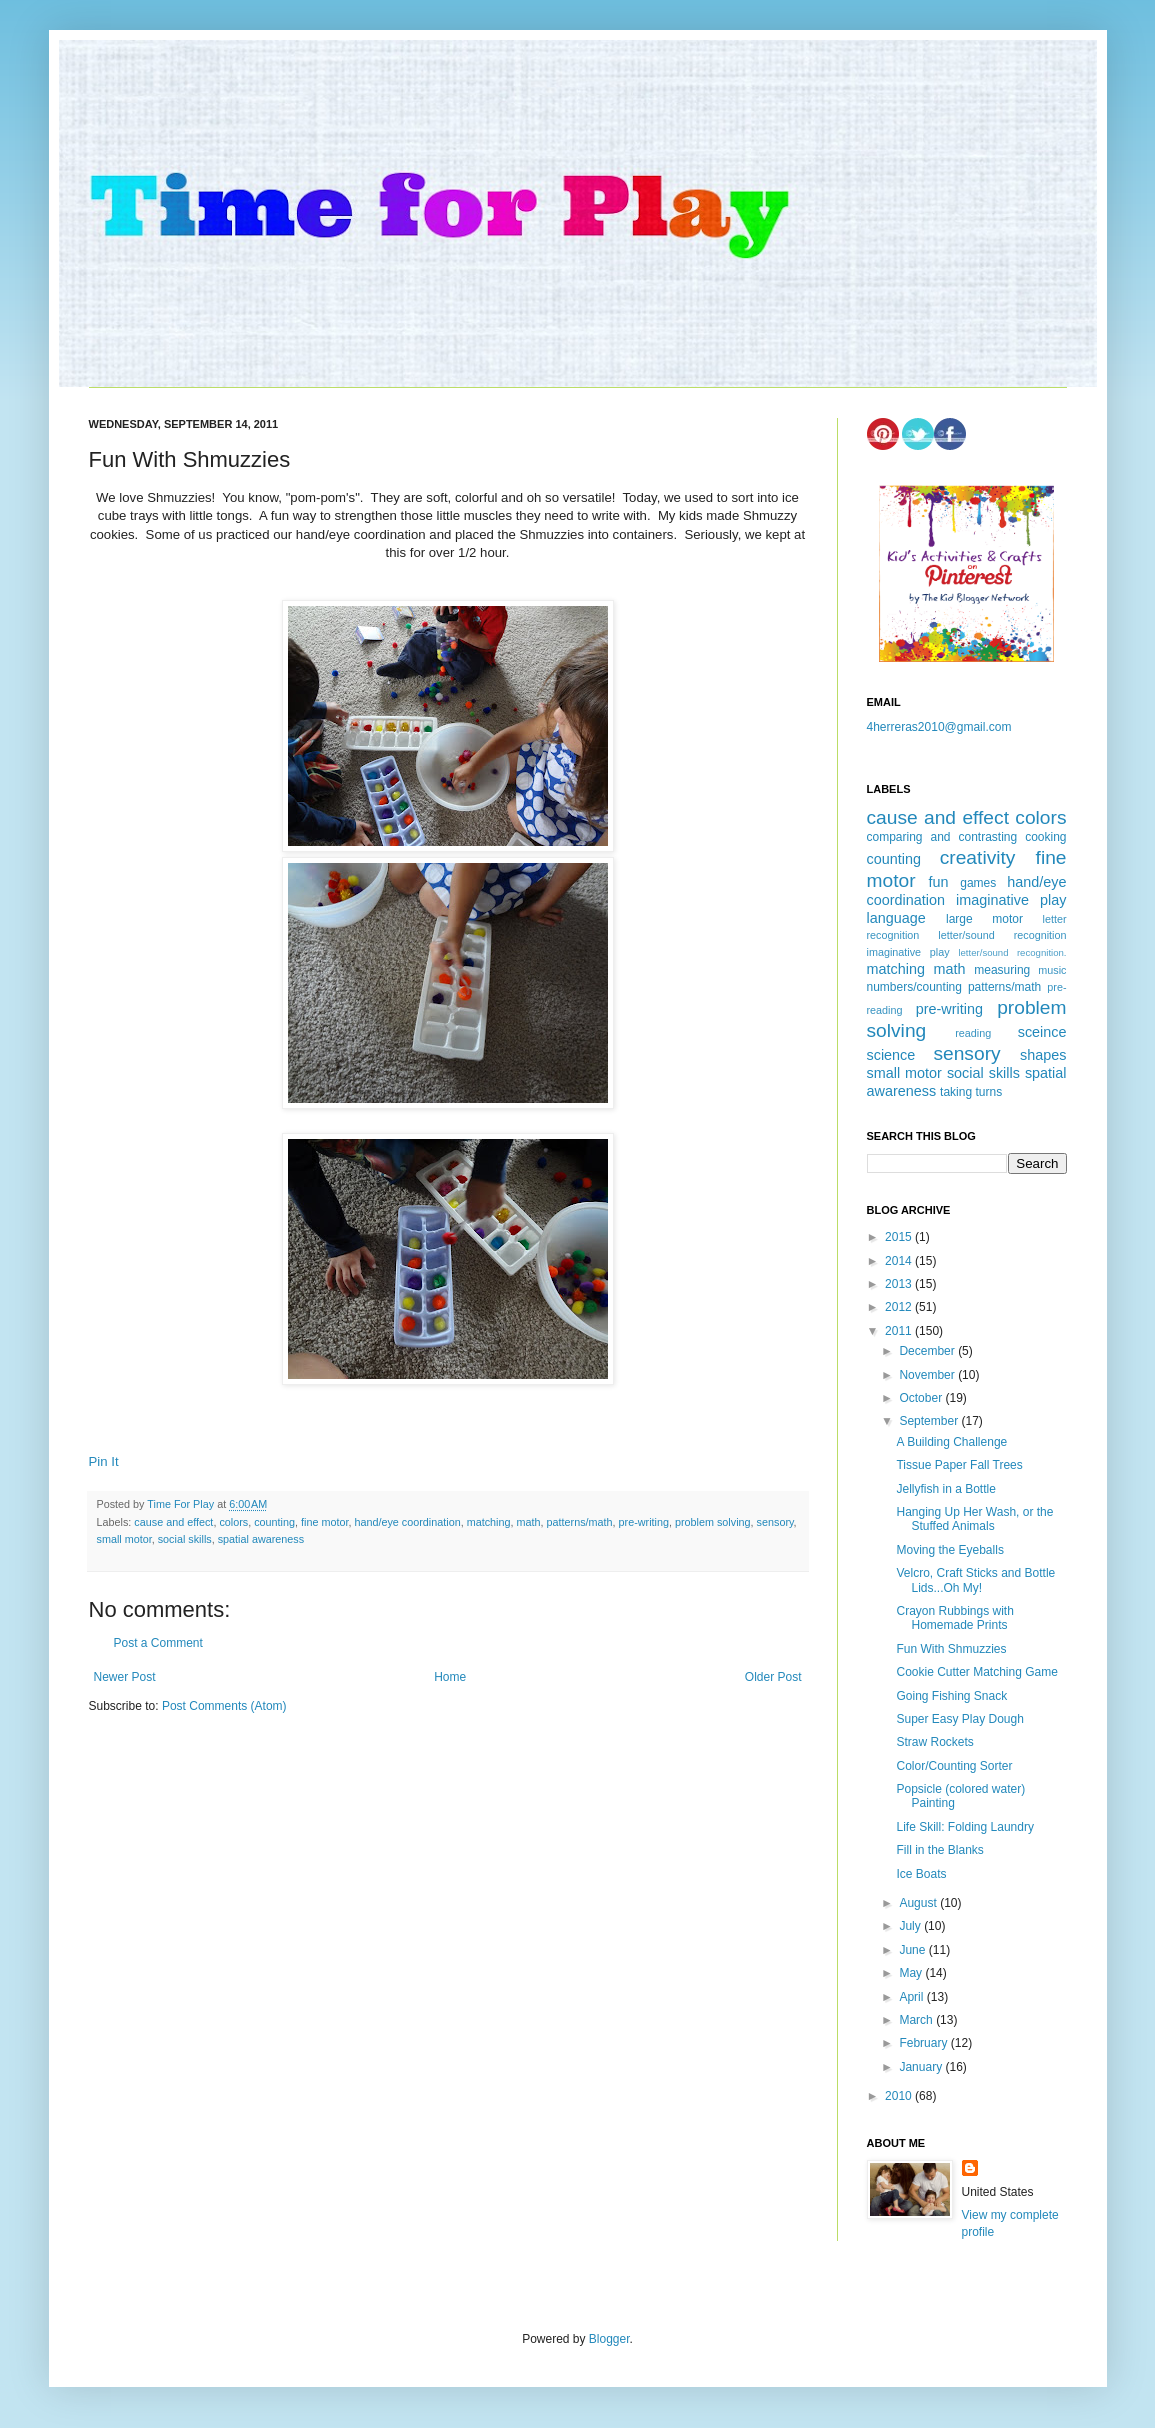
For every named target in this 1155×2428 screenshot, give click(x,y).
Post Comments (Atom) (224, 1706)
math (529, 1522)
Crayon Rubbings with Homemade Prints (954, 1618)
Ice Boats (921, 1874)
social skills (185, 1539)
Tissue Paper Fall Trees (959, 1465)
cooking (1045, 837)
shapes (1043, 1055)
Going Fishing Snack (951, 1696)
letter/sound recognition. (1012, 952)
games (978, 883)
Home (450, 1677)
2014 (900, 1261)
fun (939, 882)
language (896, 918)
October (922, 1398)
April (912, 1997)
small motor (124, 1539)
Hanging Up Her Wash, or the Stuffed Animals (974, 1519)
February (924, 2043)
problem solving (713, 1522)
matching (489, 1522)
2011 (900, 1331)
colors (233, 1522)
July (911, 1926)
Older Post (773, 1677)
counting (274, 1522)
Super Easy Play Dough (959, 1719)
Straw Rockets (934, 1742)
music (1052, 970)
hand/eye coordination (407, 1522)
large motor (984, 919)
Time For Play (182, 1504)
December (928, 1351)
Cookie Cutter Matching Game (976, 1672)
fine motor (324, 1522)
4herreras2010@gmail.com (939, 727)
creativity (978, 857)
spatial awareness (261, 1539)
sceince (1042, 1032)
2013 (900, 1284)
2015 (900, 1237)
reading (973, 1033)
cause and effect (173, 1522)
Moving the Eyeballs (949, 1550)
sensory (775, 1522)
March (917, 2020)
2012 (900, 1307)
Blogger (609, 2339)
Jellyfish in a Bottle (945, 1489)
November (928, 1375)
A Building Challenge (951, 1442)
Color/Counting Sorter (954, 1766)
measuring (1002, 970)
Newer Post (125, 1677)
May (912, 1973)
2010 (900, 2096)
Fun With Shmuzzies (951, 1649)
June (913, 1950)
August (919, 1903)
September (930, 1421)
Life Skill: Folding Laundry (964, 1827)
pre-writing (644, 1522)
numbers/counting (914, 987)
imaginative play (1011, 900)
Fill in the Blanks (939, 1850)
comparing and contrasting (942, 837)
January (922, 2067)
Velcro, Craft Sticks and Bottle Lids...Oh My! (975, 1580)
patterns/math (580, 1522)
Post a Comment (158, 1643)
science (891, 1055)
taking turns (971, 1092)
